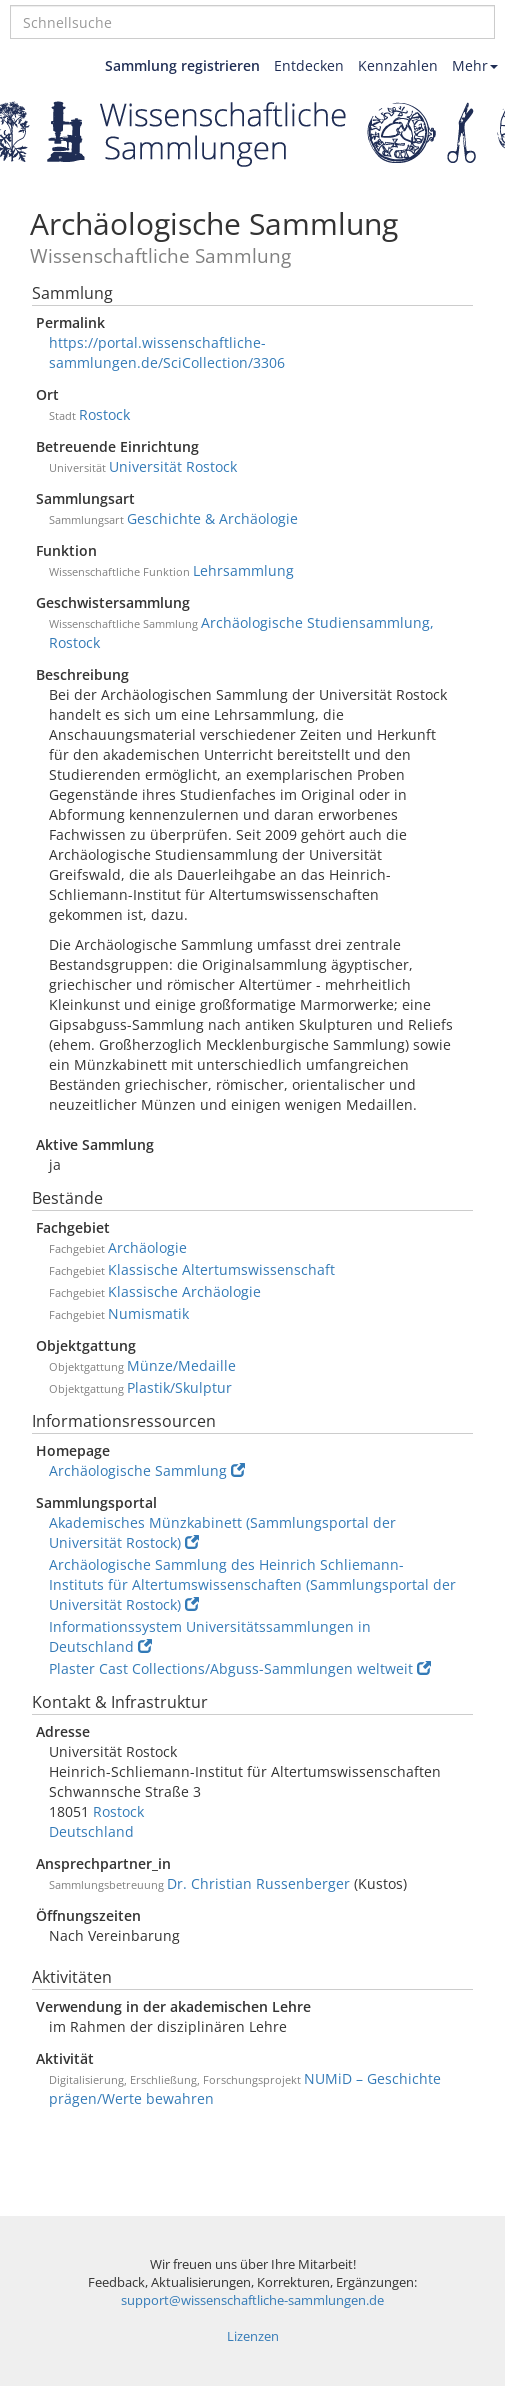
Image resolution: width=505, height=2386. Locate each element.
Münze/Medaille (181, 1365)
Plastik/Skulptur (179, 1387)
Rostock (104, 414)
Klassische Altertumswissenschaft (221, 1269)
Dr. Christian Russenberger (258, 1883)
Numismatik (148, 1313)
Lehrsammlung (243, 570)
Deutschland (91, 1831)
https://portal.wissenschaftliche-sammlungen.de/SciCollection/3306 (167, 352)
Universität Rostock (173, 466)
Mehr (475, 65)
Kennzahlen (398, 65)
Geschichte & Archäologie (212, 518)
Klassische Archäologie (184, 1291)
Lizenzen (253, 2336)
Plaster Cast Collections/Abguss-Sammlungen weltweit (240, 1668)
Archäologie (147, 1247)
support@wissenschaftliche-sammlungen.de (252, 2300)
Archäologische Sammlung (147, 1470)
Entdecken (309, 65)
